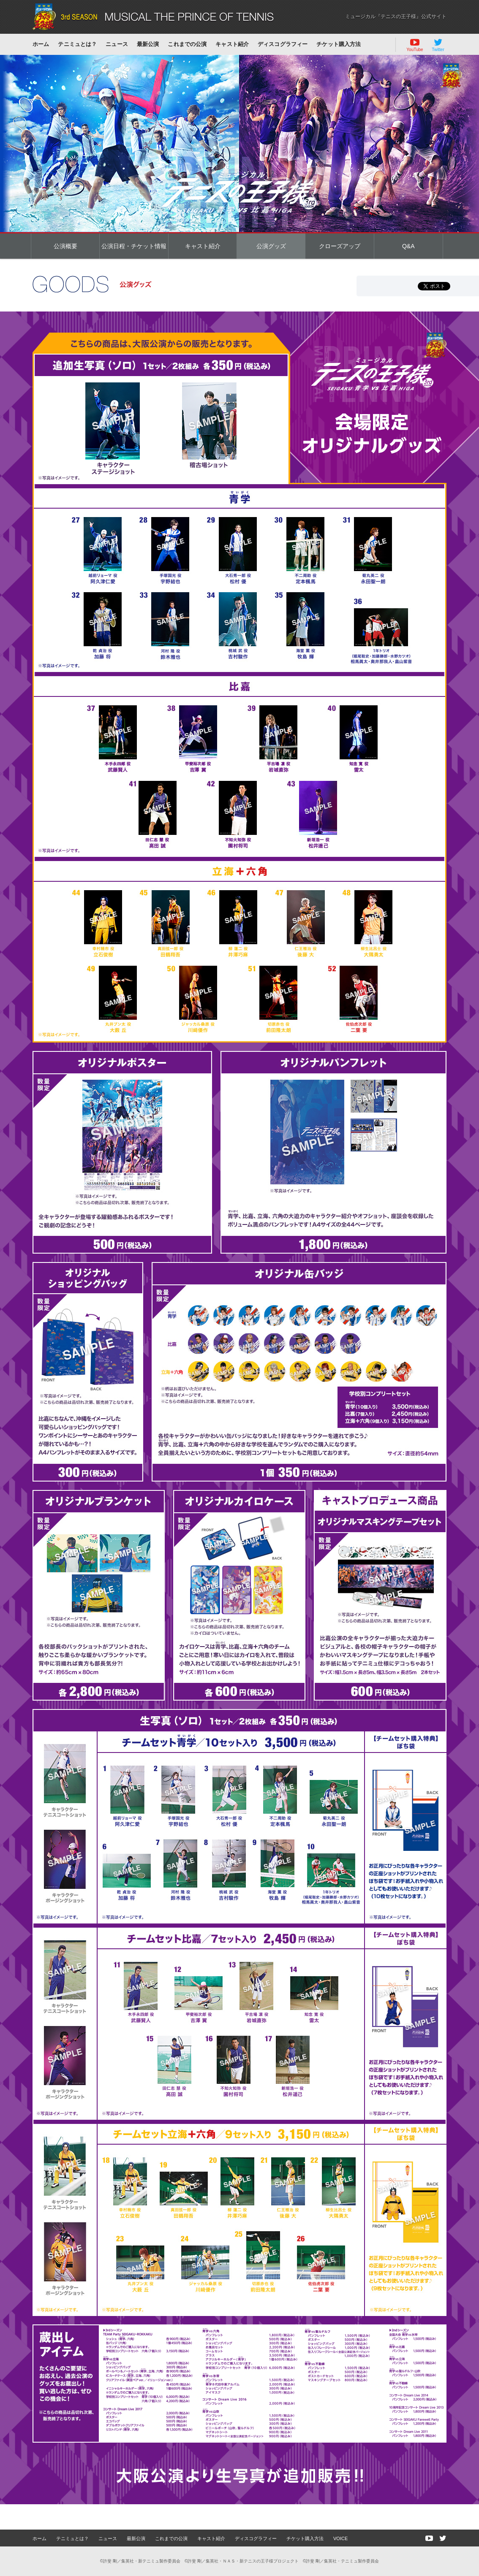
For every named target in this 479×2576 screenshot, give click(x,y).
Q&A (408, 246)
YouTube (414, 45)
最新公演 (148, 44)
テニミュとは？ (77, 44)
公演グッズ (271, 246)
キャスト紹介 (232, 44)
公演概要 (65, 246)
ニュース (117, 44)
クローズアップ (339, 246)
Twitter (438, 45)
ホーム (41, 44)
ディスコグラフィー (283, 44)
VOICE (340, 2538)
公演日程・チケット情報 (133, 246)
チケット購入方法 (338, 44)
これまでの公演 (187, 44)
